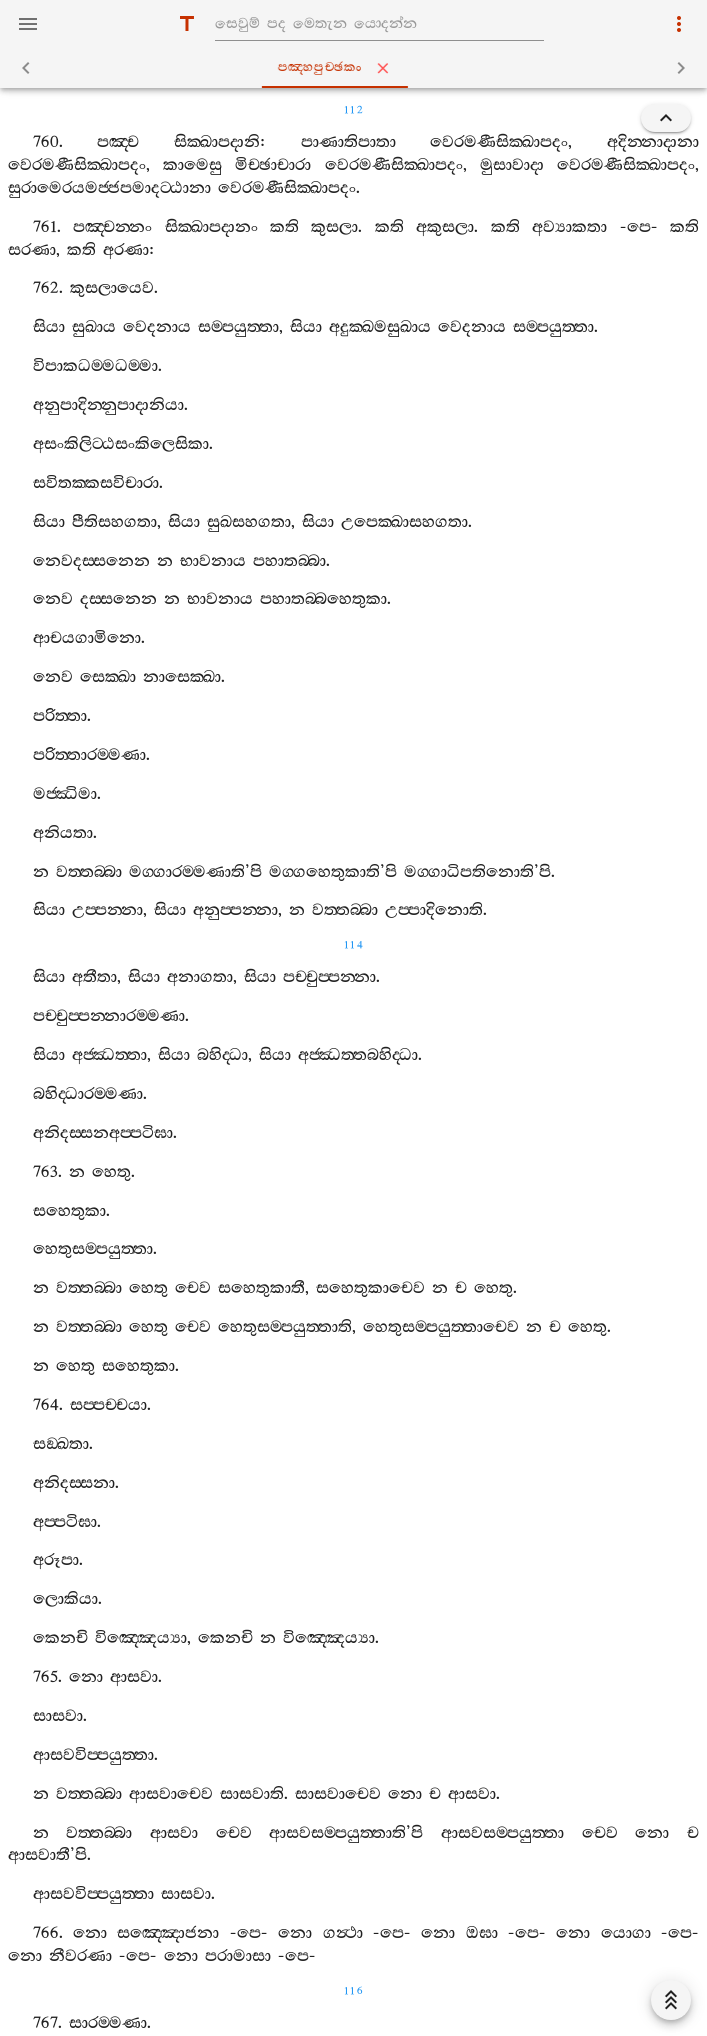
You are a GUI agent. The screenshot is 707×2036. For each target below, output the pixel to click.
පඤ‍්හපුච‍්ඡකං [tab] (358, 68)
